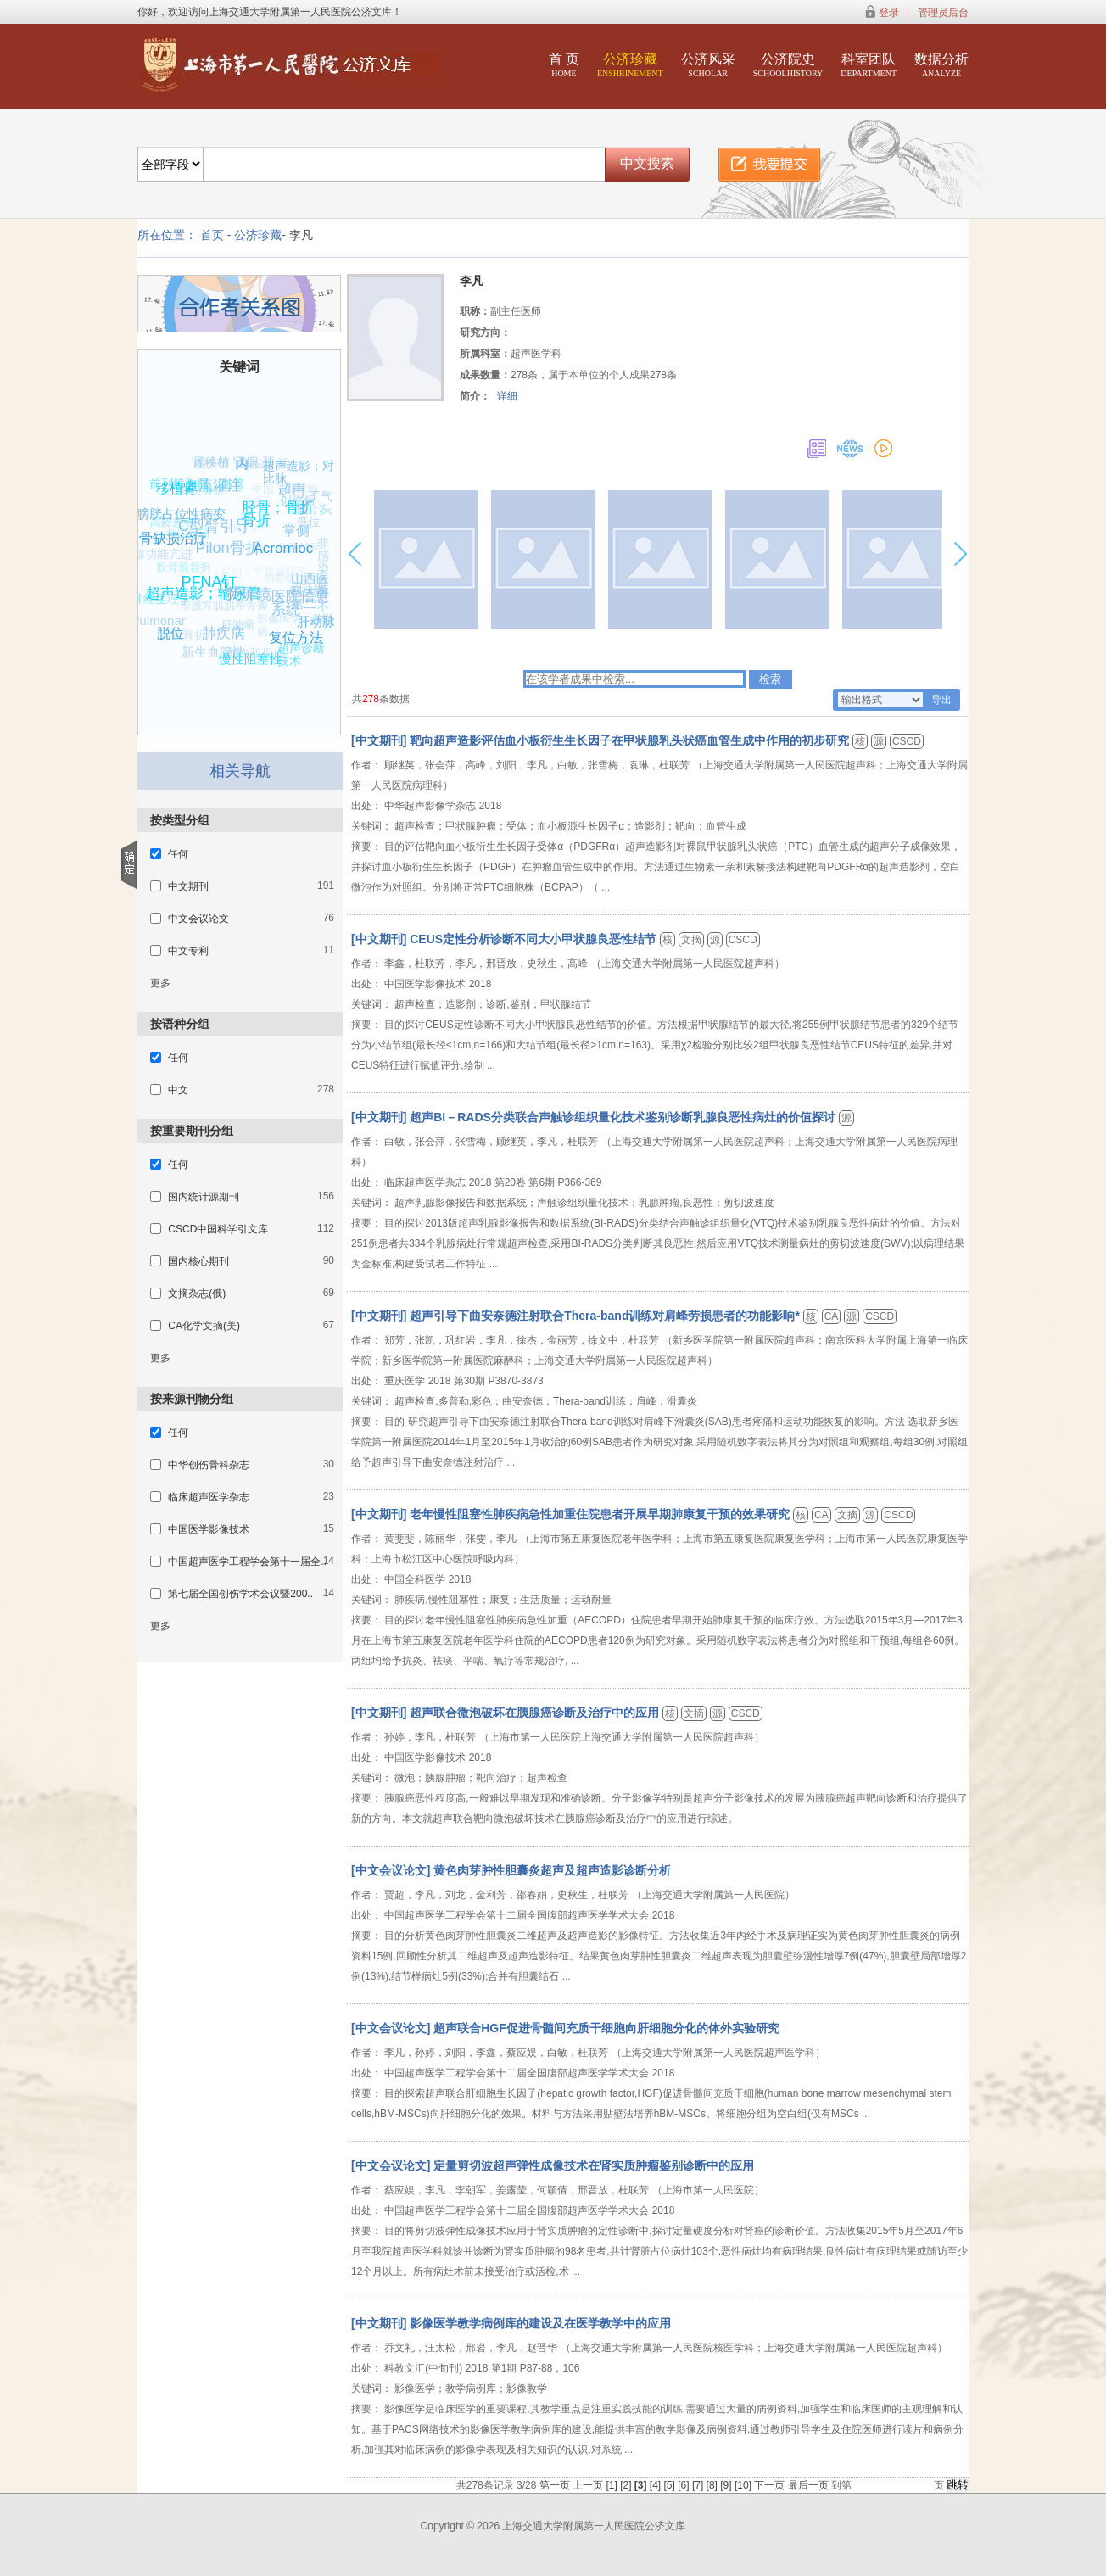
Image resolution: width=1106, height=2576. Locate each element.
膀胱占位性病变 (181, 512)
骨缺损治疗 (178, 534)
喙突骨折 (197, 495)
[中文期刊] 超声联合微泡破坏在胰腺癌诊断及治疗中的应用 (506, 1712)
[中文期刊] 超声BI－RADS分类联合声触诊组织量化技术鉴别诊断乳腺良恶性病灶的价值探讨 (595, 1117)
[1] (613, 2485)
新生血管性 (214, 651)
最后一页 (808, 2485)
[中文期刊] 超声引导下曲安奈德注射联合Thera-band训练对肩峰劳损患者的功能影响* (577, 1315)
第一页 (554, 2485)
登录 (889, 13)
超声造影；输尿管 (209, 587)
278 (370, 699)
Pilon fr (232, 535)
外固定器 (181, 541)
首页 (212, 235)
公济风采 (708, 65)
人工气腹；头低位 (314, 510)
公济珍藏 (630, 65)
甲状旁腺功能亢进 (143, 556)
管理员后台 (943, 13)
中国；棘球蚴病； (290, 495)
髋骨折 (185, 639)
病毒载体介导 (288, 585)
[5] (671, 2485)
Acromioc (290, 541)
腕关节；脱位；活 (238, 467)
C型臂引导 (221, 519)
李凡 (301, 235)
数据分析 (941, 65)
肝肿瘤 (231, 630)
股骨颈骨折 (177, 573)
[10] (744, 2485)
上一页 (588, 2485)
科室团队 (869, 65)
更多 (160, 983)
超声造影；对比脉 (297, 474)
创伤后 (291, 506)
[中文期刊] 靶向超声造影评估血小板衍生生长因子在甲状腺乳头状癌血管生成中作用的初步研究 (601, 740)
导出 (941, 700)
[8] (714, 2485)
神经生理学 (158, 601)
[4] (657, 2485)
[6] (685, 2485)
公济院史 (788, 65)
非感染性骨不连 (322, 582)
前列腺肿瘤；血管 (195, 485)
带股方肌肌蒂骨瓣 (217, 612)
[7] (699, 2485)
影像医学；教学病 (291, 630)
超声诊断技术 (306, 656)
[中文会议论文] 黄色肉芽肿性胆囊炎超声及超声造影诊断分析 (511, 1870)
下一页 (769, 2485)
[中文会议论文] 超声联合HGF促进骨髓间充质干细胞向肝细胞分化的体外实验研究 (565, 2028)
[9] (727, 2485)
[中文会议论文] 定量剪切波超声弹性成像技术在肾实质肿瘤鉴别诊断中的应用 (552, 2165)
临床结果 (294, 552)
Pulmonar (159, 619)
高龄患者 (168, 526)
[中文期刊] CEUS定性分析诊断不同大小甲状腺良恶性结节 (505, 939)
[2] (627, 2485)
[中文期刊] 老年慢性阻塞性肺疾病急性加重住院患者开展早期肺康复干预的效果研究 (572, 1514)
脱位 (175, 629)
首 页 (564, 65)
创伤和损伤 (252, 656)
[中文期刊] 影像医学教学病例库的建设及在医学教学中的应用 (511, 2323)
